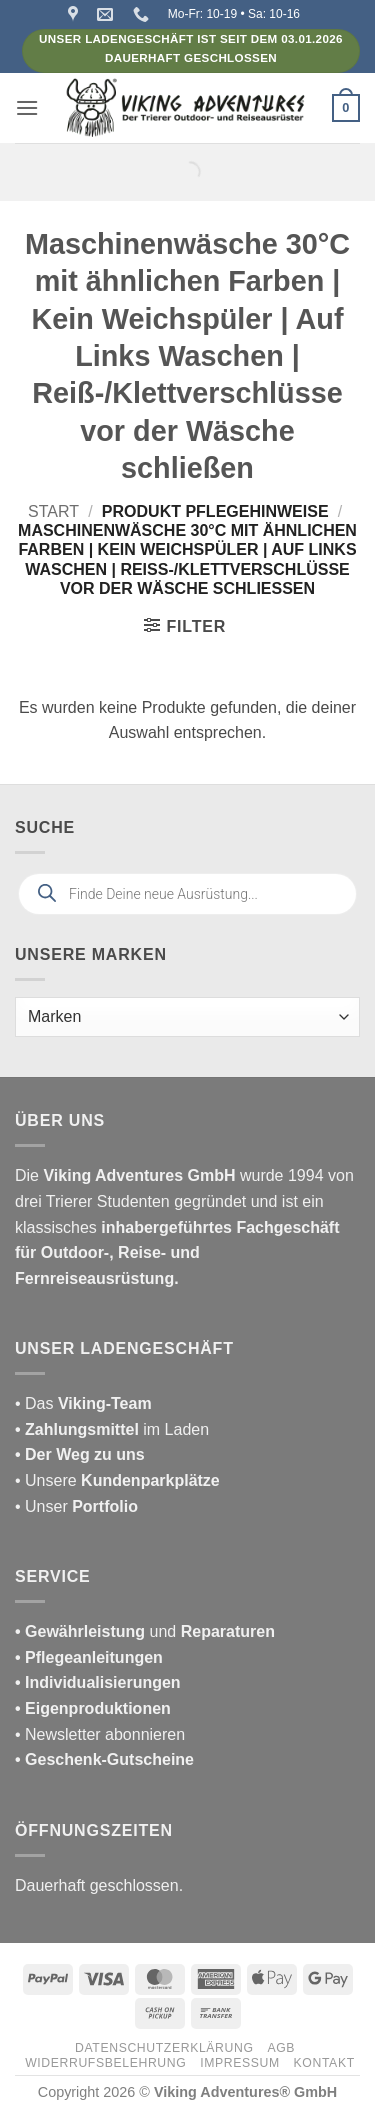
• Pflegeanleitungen (89, 1657)
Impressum (240, 2063)
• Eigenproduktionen (93, 1708)
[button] (27, 107)
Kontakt (324, 2063)
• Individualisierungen (98, 1682)
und (145, 1631)
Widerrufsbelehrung (105, 2063)
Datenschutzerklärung (164, 2048)
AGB (281, 2048)
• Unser (76, 1506)
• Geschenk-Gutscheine (104, 1759)
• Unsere (48, 1480)
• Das (83, 1403)
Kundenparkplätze (150, 1480)
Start (53, 511)
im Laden (112, 1429)
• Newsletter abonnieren (100, 1734)
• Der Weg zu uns (80, 1454)
